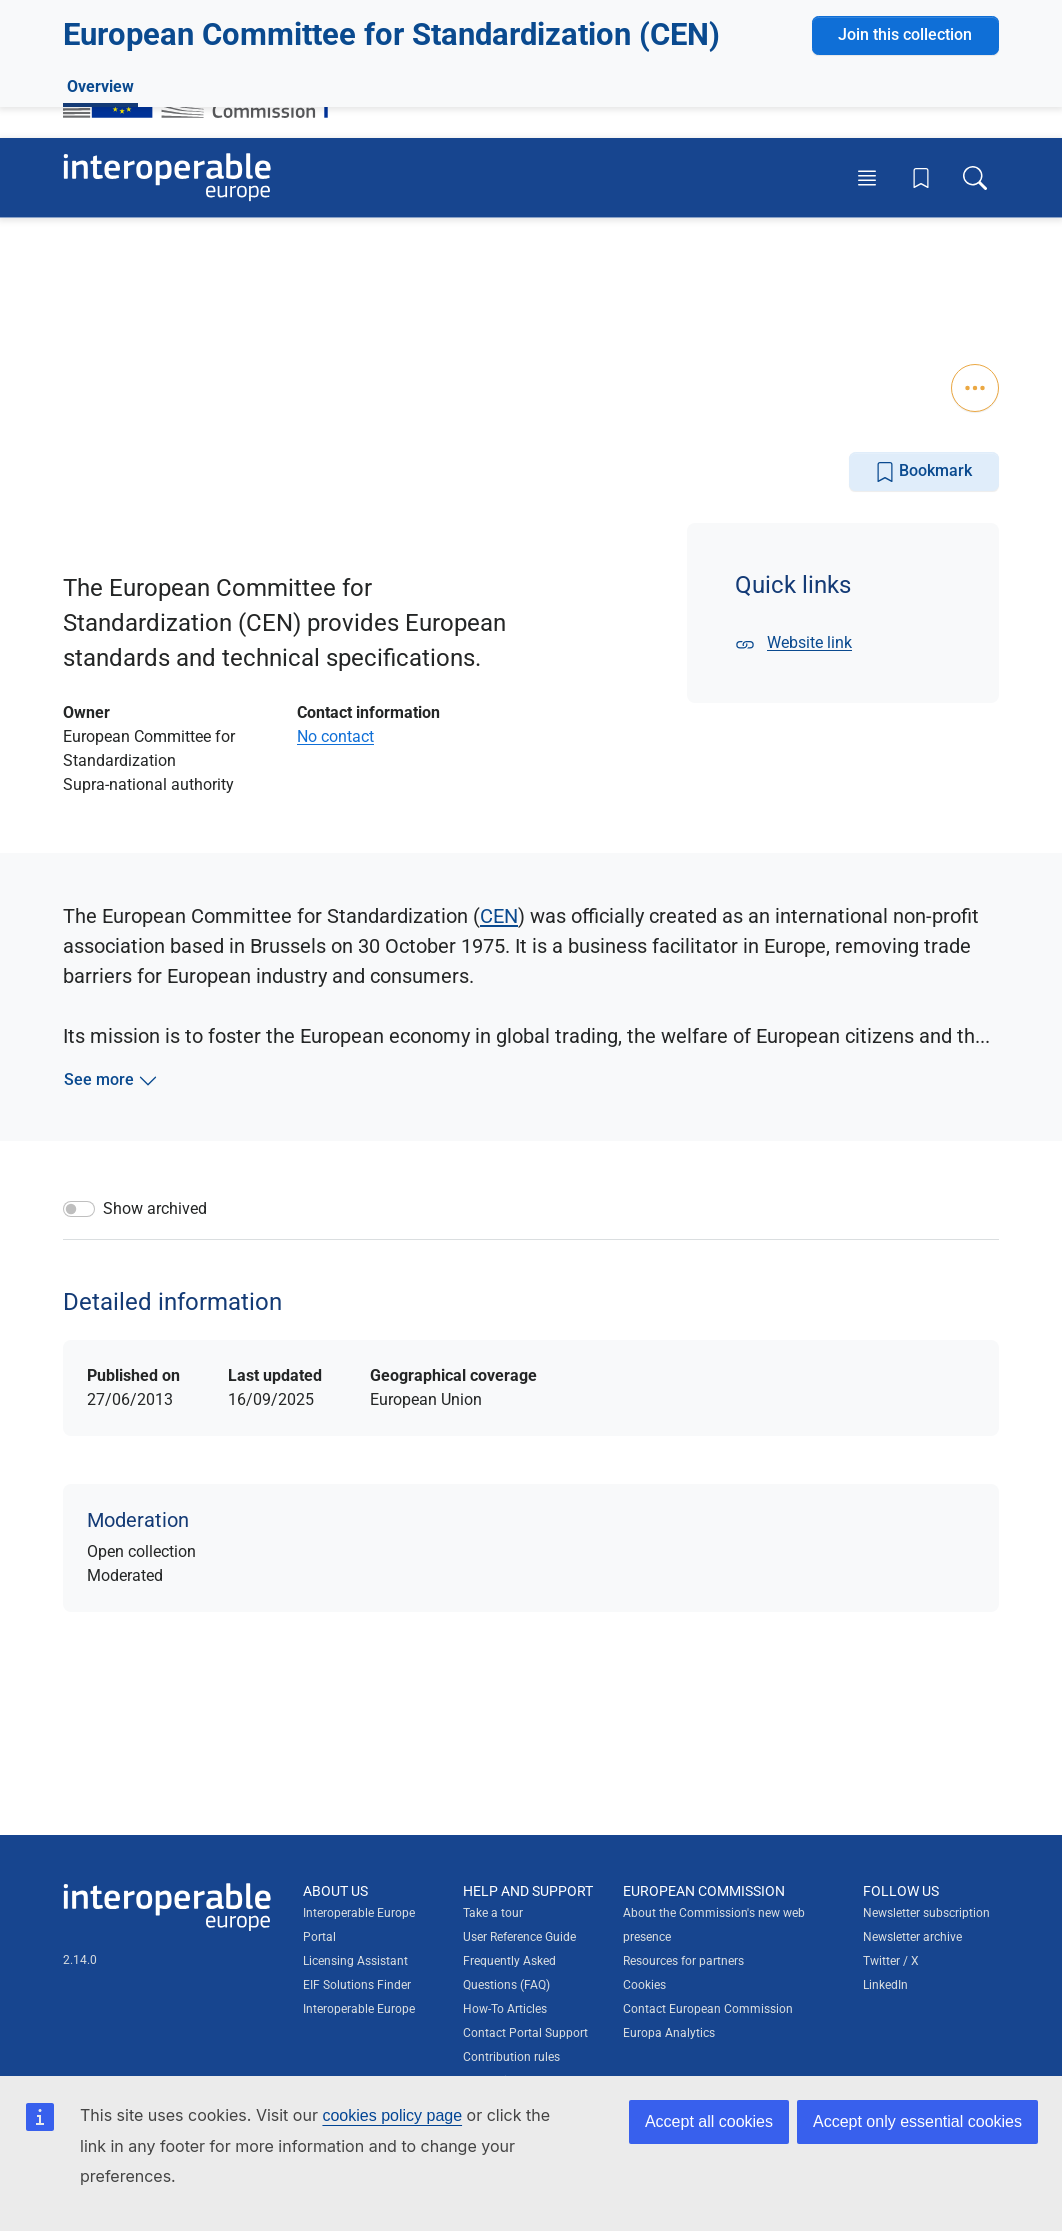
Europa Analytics (669, 2033)
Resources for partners (683, 1961)
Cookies (644, 1985)
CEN (499, 916)
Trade (148, 321)
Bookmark (923, 471)
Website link (793, 642)
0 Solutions (127, 292)
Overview (100, 367)
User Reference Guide (519, 1937)
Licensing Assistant (355, 1961)
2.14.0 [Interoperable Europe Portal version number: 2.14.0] (80, 1960)
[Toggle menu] (867, 177)
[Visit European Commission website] (205, 83)
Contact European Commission (708, 2009)
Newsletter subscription (926, 1913)
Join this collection (905, 252)
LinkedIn (885, 1985)
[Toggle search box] (975, 177)
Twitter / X (891, 1961)
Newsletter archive (912, 1937)
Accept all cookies (709, 2121)
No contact (335, 736)
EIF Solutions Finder (357, 1985)
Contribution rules (511, 2057)
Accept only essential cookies (917, 2121)
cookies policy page (392, 2115)
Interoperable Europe (359, 2009)
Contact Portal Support (525, 2033)
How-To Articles (505, 2009)
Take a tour (493, 1913)
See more (111, 1080)
